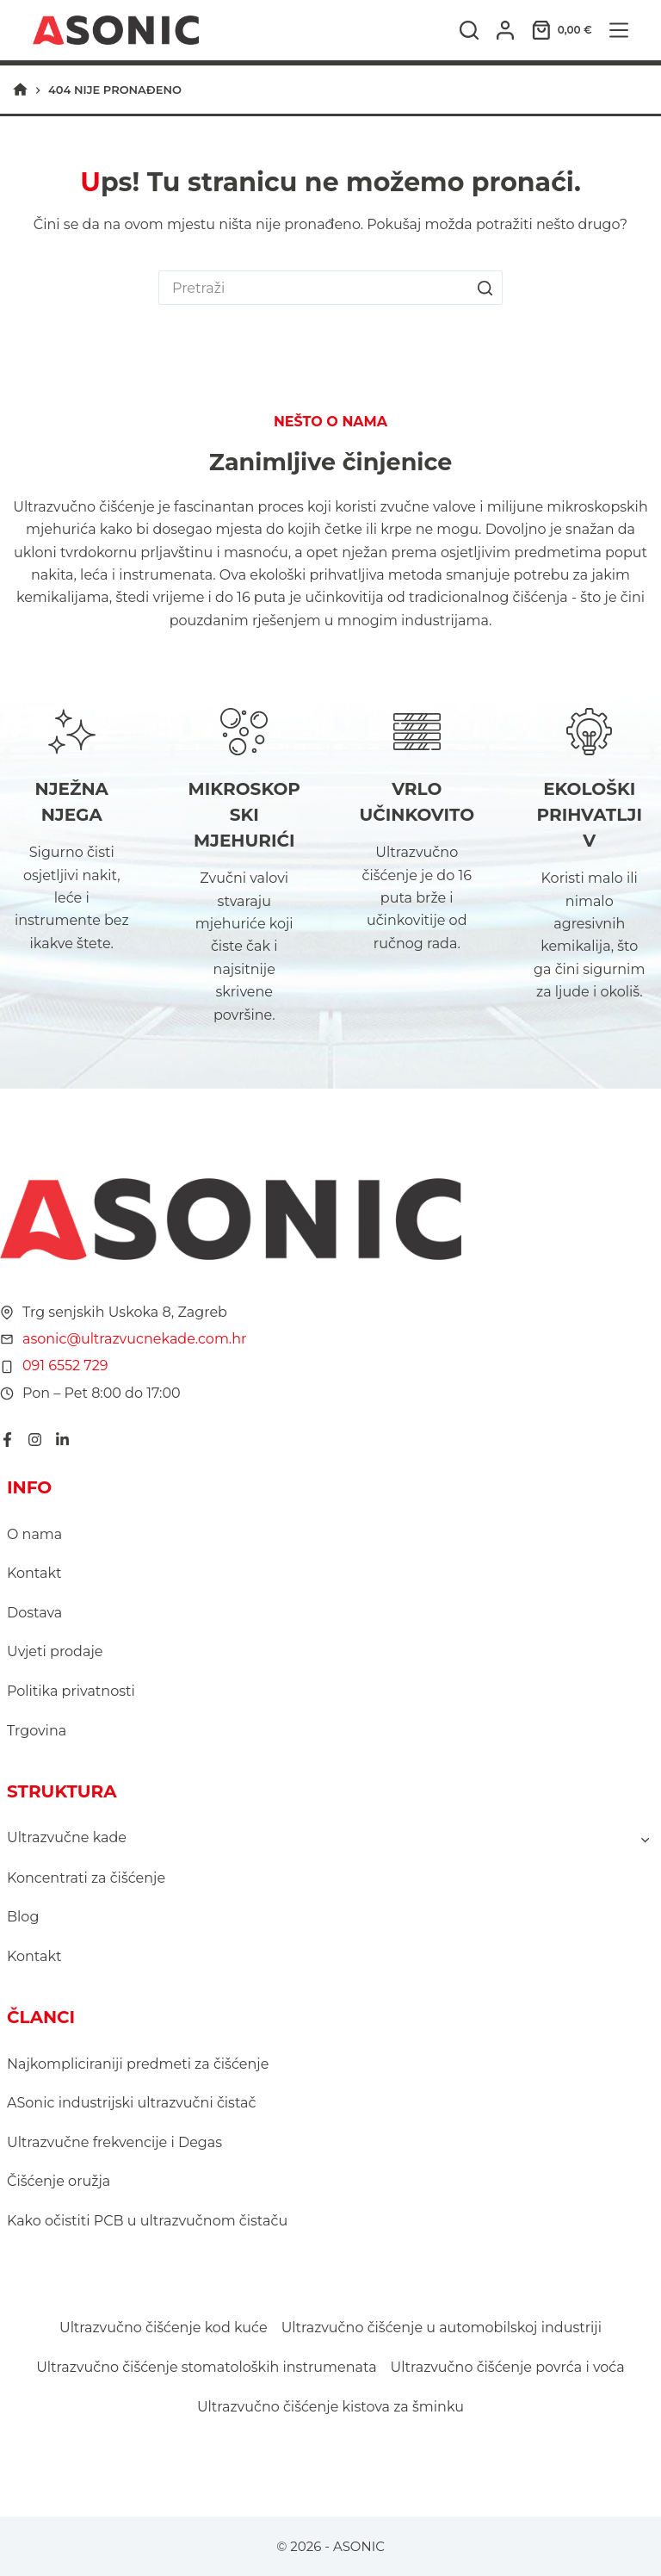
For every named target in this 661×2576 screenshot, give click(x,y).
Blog (23, 1917)
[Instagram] (35, 1439)
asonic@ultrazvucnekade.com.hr (134, 1339)
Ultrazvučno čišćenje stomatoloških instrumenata (206, 2367)
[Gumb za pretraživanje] (485, 287)
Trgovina (36, 1731)
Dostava (34, 1613)
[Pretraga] (469, 30)
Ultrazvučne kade (67, 1837)
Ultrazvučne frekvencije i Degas (114, 2142)
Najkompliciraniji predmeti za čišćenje (138, 2064)
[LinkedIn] (62, 1439)
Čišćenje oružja (58, 2181)
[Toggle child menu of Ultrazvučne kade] (644, 1839)
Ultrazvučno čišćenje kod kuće (163, 2327)
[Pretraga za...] (313, 287)
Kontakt (34, 1573)
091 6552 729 (65, 1365)
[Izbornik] (618, 30)
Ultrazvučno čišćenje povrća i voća (508, 2367)
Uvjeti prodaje (54, 1651)
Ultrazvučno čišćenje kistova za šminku (330, 2407)
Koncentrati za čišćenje (86, 1878)
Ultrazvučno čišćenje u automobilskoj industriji (441, 2327)
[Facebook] (7, 1439)
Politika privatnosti (71, 1691)
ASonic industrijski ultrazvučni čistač (131, 2103)
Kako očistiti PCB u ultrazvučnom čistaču (147, 2221)
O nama (34, 1534)
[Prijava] (505, 30)
